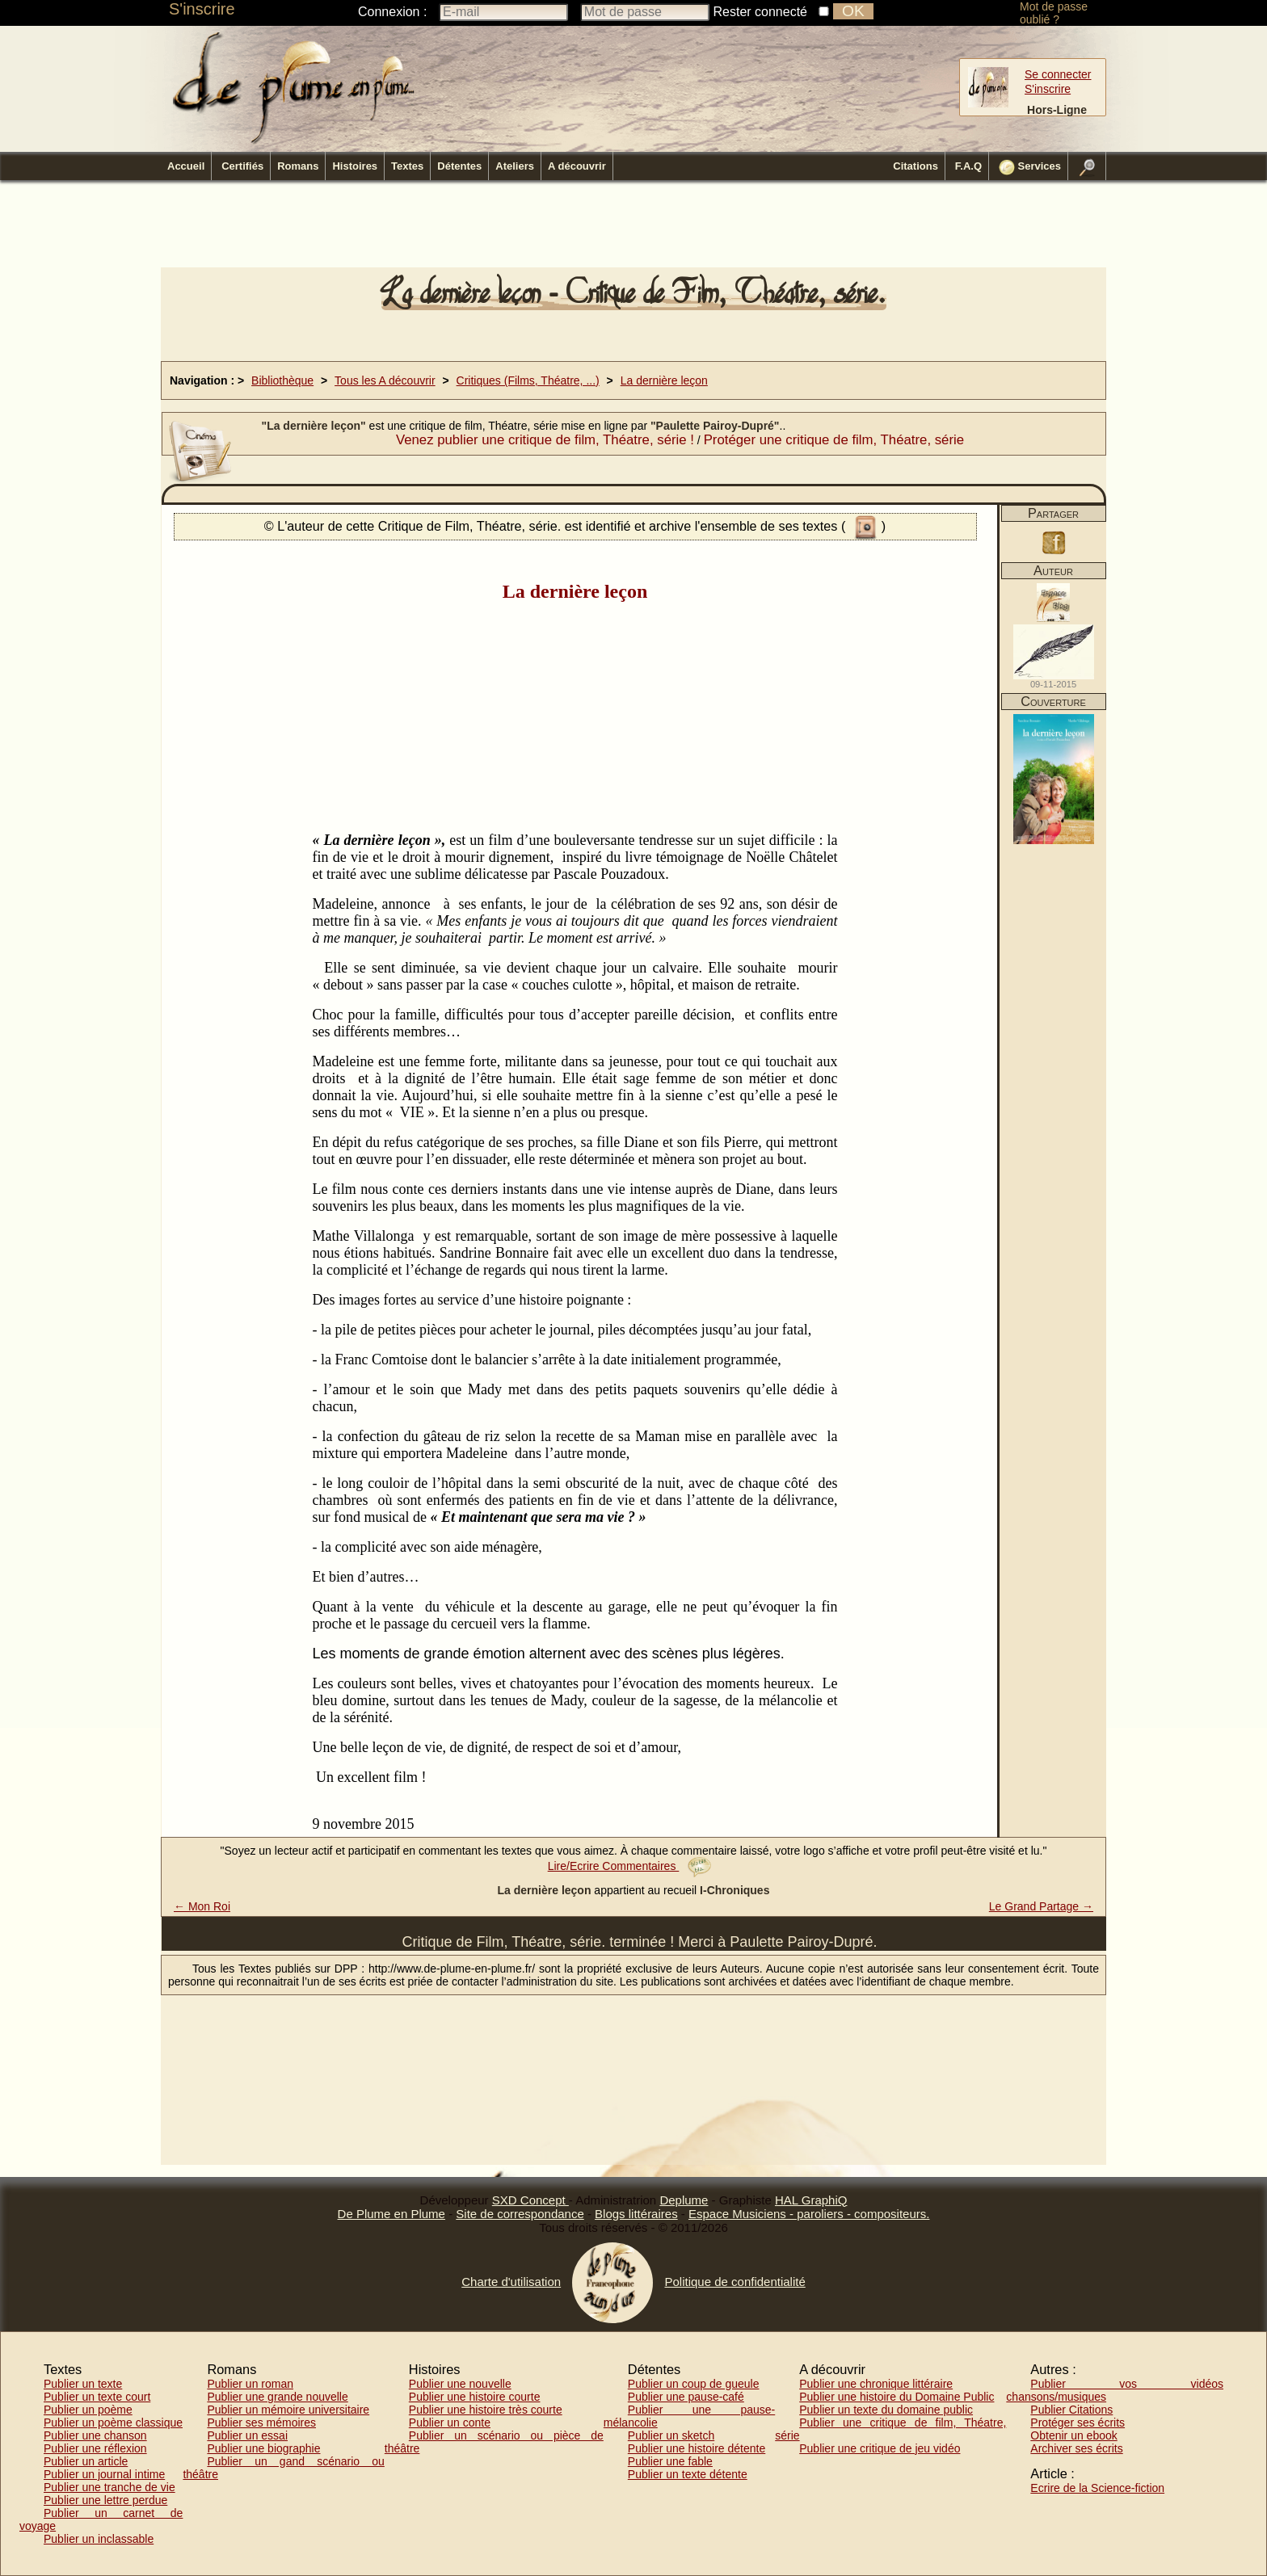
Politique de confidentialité (734, 2281)
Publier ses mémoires (261, 2422)
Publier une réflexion (95, 2448)
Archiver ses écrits (1076, 2448)
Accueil (185, 166)
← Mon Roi (202, 1906)
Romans (297, 166)
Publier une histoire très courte (485, 2409)
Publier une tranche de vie (109, 2487)
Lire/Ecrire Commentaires (630, 1866)
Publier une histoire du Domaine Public (896, 2396)
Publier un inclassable (99, 2538)
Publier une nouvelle (460, 2383)
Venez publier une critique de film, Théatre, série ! (545, 440)
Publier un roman (250, 2383)
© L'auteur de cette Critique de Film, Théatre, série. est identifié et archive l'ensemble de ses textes (552, 526)
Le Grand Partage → (1041, 1906)
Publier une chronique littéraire (876, 2383)
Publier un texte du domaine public (886, 2409)
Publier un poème (88, 2409)
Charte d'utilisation (511, 2281)
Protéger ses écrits (1077, 2422)
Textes (407, 166)
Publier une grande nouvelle (277, 2396)
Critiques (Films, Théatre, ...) (528, 380)
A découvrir (577, 166)
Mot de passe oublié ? (1054, 13)
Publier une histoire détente (696, 2448)
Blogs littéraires (636, 2214)
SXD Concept (530, 2200)
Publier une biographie (263, 2448)
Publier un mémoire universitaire (288, 2409)
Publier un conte (449, 2422)
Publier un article (86, 2461)
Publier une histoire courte (475, 2396)
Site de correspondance (519, 2214)
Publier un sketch (671, 2435)
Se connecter (1058, 74)
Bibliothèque (282, 380)
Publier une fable (670, 2461)
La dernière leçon (664, 380)
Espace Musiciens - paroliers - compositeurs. (808, 2214)
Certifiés (242, 166)
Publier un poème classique (113, 2422)
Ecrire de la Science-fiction (1097, 2487)
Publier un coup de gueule (694, 2383)
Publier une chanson (95, 2435)
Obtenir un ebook (1073, 2435)
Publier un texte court (97, 2396)
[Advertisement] (633, 228)
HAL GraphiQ (811, 2200)
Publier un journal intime (104, 2474)
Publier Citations (1071, 2409)
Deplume (683, 2200)
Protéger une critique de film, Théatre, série (834, 440)
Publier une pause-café (686, 2396)
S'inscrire (202, 9)
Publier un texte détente (687, 2474)
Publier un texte (83, 2383)
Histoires (354, 166)
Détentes (459, 166)
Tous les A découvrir (385, 380)
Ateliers (514, 166)
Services (1030, 167)
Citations (915, 166)
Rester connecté (760, 12)
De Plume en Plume (391, 2214)
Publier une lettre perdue (105, 2500)
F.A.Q (968, 166)
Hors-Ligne (1057, 109)
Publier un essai (247, 2435)
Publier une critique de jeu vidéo (879, 2448)
